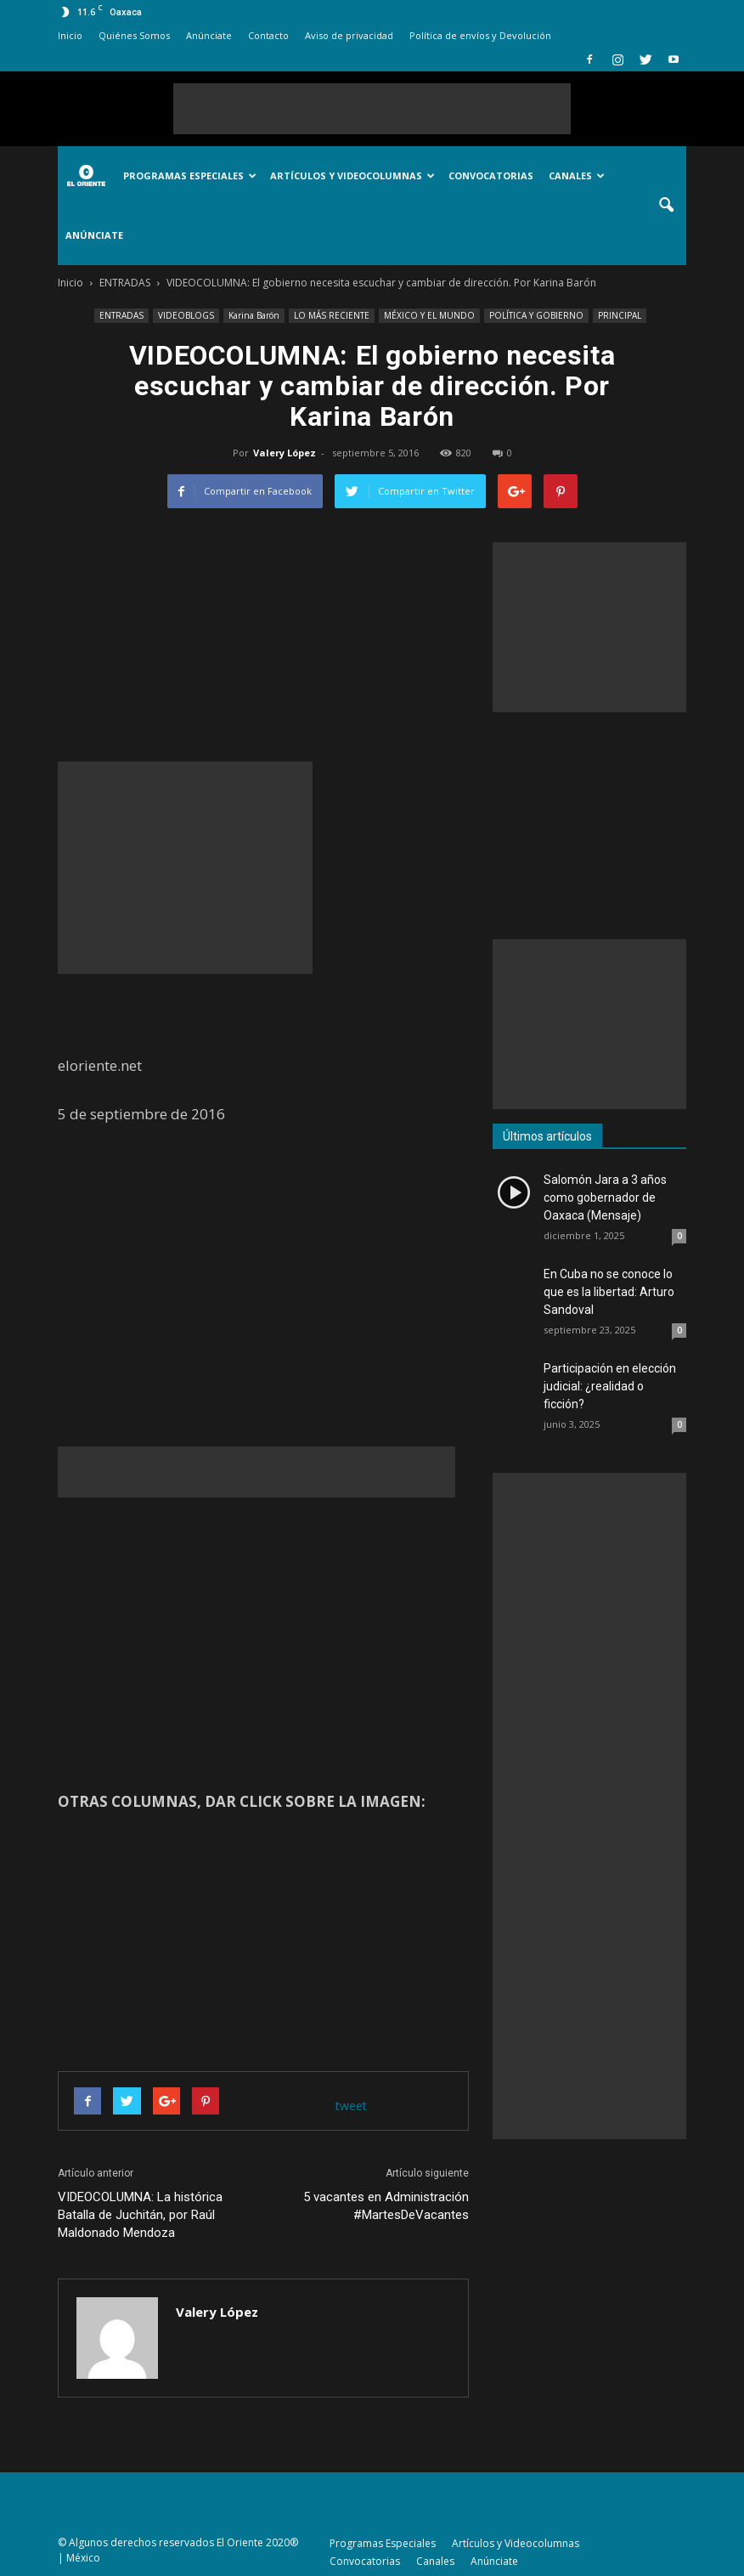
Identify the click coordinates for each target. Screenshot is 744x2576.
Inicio (70, 35)
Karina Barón (253, 315)
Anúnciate (209, 35)
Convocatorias (490, 175)
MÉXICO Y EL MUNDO (429, 315)
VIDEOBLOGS (186, 315)
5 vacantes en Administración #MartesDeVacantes (386, 2205)
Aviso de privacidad (349, 35)
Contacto (268, 35)
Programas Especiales (189, 175)
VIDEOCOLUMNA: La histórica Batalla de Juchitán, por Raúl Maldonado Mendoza (140, 2214)
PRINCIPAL (619, 315)
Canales (577, 175)
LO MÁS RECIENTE (331, 315)
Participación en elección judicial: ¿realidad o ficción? (610, 1386)
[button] (665, 205)
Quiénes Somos (134, 35)
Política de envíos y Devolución (480, 35)
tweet (351, 2106)
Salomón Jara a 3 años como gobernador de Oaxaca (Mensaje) (605, 1197)
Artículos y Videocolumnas (352, 175)
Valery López (284, 452)
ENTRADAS (121, 315)
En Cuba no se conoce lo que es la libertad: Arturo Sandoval (609, 1291)
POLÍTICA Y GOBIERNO (536, 315)
